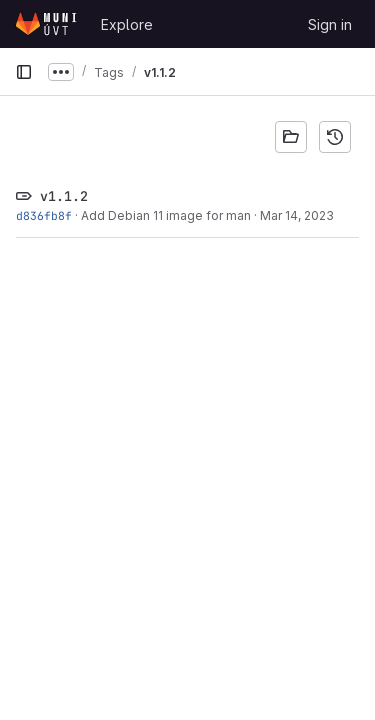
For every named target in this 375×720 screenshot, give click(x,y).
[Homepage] (48, 24)
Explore (127, 24)
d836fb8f (44, 215)
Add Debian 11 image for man (166, 215)
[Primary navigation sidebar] (24, 72)
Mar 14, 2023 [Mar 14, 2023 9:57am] (297, 215)
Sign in (330, 24)
